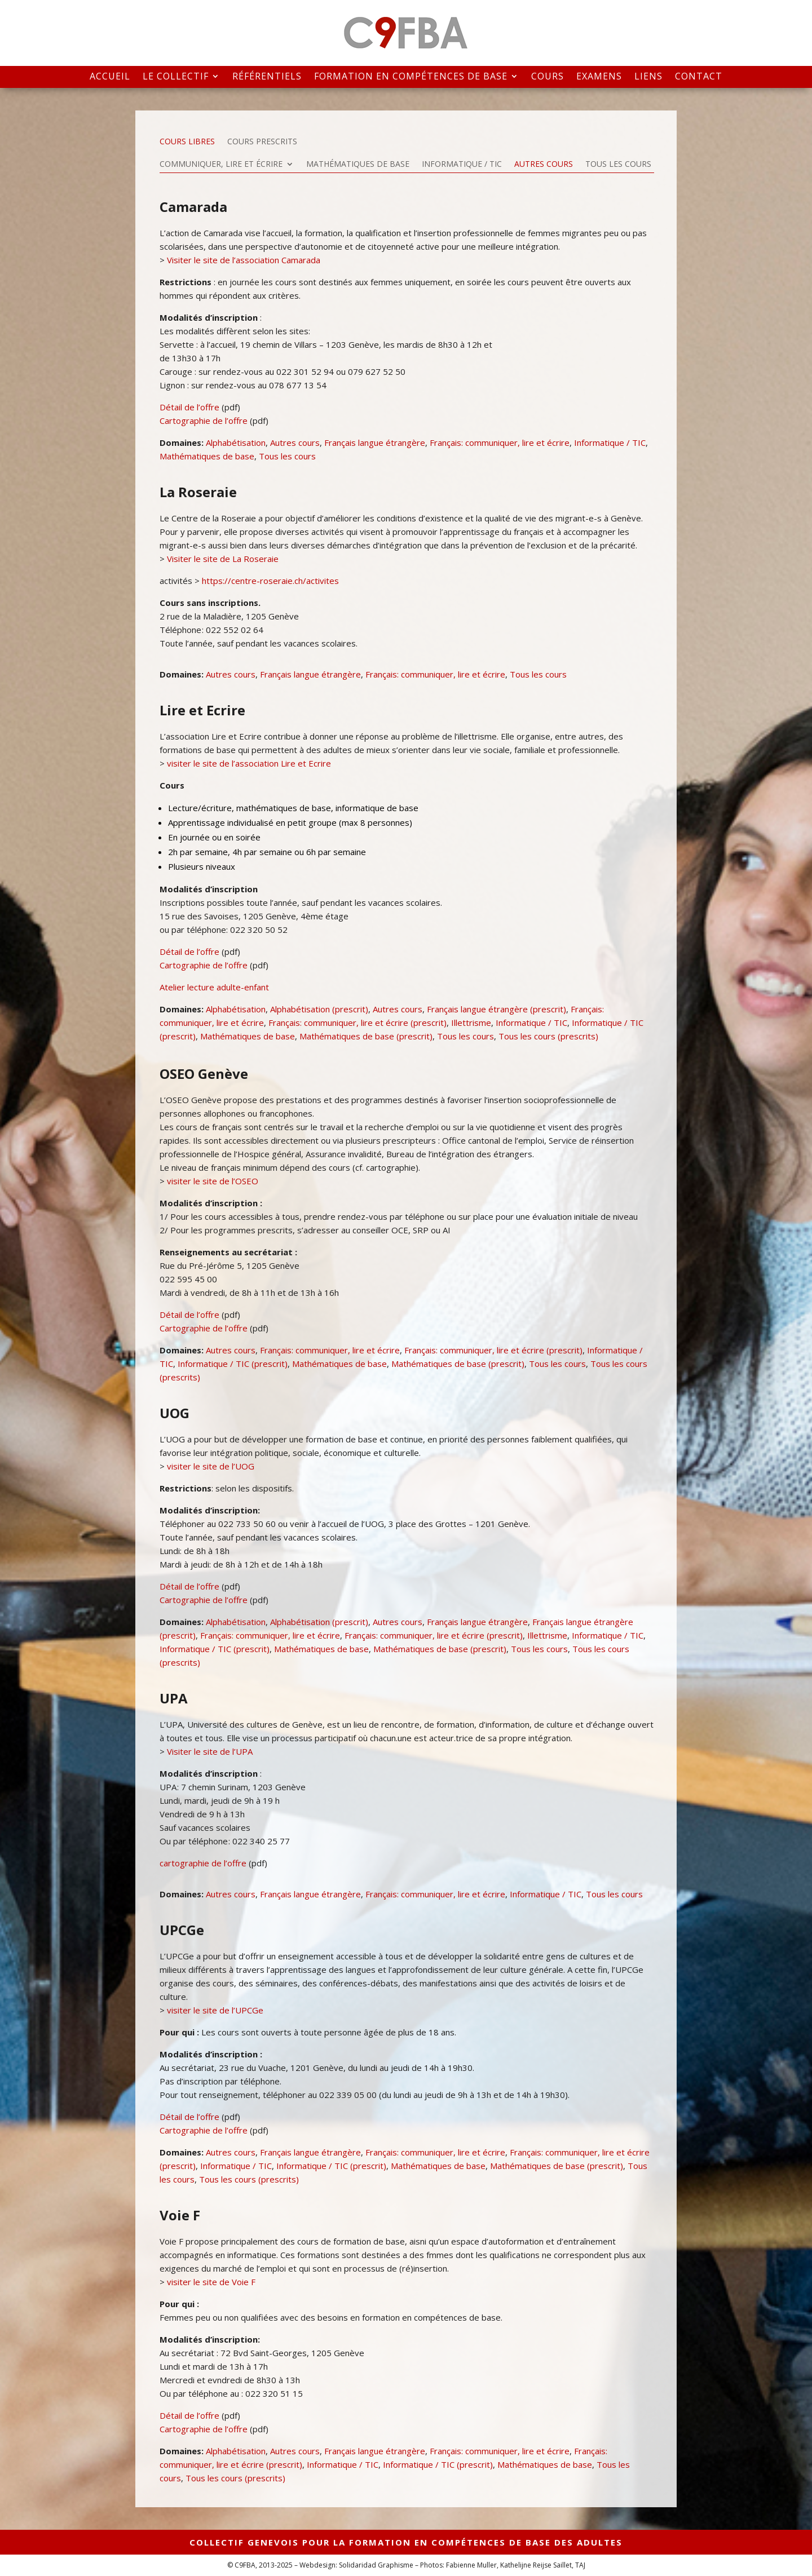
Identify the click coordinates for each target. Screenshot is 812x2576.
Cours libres (187, 142)
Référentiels (267, 77)
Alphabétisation (236, 442)
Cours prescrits (262, 142)
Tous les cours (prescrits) (548, 1036)
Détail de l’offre (189, 407)
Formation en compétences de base (411, 77)
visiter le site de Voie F (211, 2281)
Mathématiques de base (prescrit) (366, 1036)
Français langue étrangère (374, 442)
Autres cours (543, 164)
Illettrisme (471, 1022)
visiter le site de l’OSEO (212, 1181)
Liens (648, 77)
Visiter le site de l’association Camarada (242, 259)
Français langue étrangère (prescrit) (496, 1009)
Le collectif (176, 77)
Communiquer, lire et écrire (221, 164)
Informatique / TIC (462, 164)
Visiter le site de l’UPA (209, 1751)
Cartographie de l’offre (204, 420)
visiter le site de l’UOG (210, 1466)
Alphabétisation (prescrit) (319, 1009)
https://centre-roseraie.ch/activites (270, 580)
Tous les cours (618, 164)
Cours (547, 77)
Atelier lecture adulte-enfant (214, 987)
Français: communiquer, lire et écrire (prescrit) (357, 1022)
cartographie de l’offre (203, 1863)
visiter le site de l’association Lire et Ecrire (249, 763)
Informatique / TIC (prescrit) (233, 1363)
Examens (599, 77)
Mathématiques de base (357, 164)
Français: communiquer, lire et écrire (500, 442)
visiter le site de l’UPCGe (215, 2010)
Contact (698, 77)
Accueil (110, 77)
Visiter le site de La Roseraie (222, 558)
